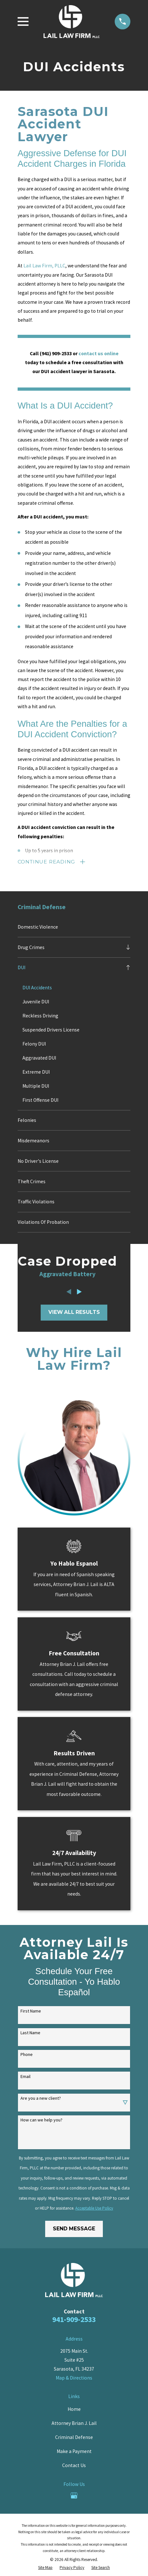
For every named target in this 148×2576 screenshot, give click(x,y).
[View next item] (79, 1292)
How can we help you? (41, 2120)
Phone (27, 2055)
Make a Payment (74, 2452)
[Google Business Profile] (74, 2495)
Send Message (74, 2229)
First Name (31, 2011)
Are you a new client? (41, 2098)
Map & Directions (74, 2378)
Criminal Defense (74, 2437)
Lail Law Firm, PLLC (44, 266)
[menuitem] (74, 927)
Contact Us (74, 2466)
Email (25, 2076)
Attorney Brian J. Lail (74, 2423)
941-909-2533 (74, 2319)
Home (74, 2409)
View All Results (74, 1312)
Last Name (30, 2033)
